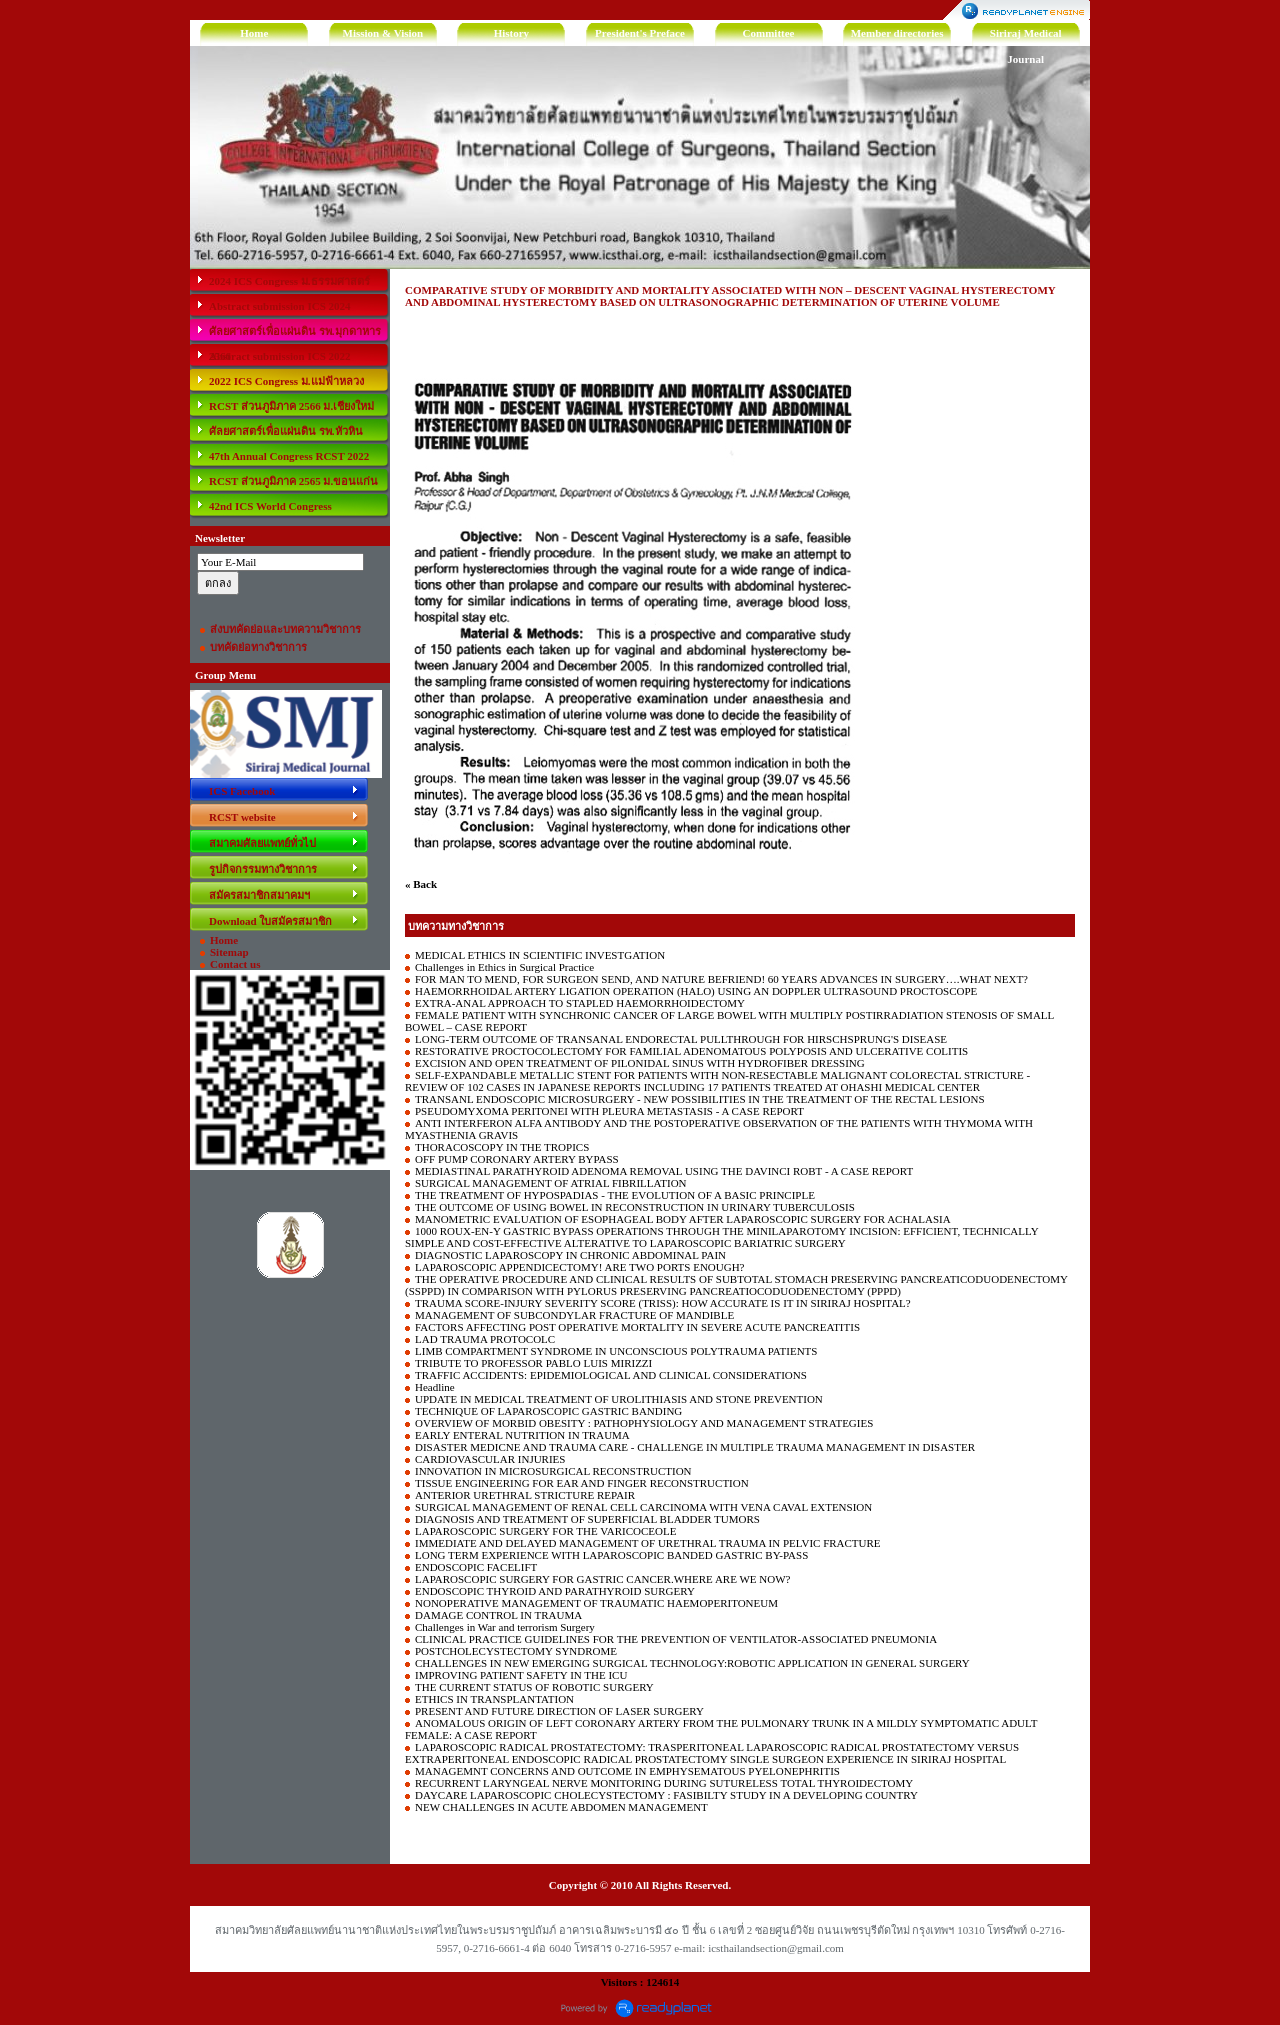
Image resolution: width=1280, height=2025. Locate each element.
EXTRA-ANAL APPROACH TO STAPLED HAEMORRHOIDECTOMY (580, 1003)
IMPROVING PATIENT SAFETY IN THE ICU (521, 1675)
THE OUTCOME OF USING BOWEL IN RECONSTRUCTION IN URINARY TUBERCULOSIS (635, 1207)
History (511, 33)
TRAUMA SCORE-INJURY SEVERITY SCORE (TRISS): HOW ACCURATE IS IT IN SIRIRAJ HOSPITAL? (663, 1303)
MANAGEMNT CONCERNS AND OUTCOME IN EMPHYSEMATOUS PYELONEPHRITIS (627, 1771)
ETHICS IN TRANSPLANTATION (494, 1699)
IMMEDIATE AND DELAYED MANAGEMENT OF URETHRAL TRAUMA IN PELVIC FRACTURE (648, 1543)
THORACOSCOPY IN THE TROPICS (502, 1147)
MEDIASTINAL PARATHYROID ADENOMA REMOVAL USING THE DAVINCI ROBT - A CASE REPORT (664, 1171)
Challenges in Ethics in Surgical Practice (504, 967)
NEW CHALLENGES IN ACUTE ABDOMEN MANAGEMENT (561, 1807)
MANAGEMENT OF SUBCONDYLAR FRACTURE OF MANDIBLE (574, 1315)
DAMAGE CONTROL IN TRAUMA (498, 1615)
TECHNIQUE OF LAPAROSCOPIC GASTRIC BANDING (548, 1411)
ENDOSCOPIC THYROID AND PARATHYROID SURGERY (555, 1591)
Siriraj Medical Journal (1026, 36)
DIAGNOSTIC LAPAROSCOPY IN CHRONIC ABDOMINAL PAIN (570, 1255)
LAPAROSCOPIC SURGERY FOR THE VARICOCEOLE (545, 1531)
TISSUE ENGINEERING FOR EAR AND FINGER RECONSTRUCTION (582, 1483)
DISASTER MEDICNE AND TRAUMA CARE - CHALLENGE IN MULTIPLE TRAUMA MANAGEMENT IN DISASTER (695, 1447)
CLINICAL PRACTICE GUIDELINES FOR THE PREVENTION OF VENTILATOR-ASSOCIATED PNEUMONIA (676, 1639)
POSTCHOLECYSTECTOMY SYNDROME (516, 1651)
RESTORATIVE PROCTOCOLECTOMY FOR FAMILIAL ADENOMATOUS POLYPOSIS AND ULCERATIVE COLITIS (691, 1051)
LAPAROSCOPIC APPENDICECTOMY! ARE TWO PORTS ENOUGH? (579, 1267)
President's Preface (640, 33)
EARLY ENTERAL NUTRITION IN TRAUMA (522, 1435)
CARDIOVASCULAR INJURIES (490, 1459)
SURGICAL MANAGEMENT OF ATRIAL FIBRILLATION (551, 1183)
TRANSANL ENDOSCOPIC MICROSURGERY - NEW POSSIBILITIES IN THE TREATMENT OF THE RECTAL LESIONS (700, 1099)
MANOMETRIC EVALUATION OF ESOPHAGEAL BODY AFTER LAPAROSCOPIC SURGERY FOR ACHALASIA (683, 1219)
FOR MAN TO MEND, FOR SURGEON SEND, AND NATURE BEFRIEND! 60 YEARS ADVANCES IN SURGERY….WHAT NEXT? (721, 979)
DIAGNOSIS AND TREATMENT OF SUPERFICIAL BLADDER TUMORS (587, 1519)
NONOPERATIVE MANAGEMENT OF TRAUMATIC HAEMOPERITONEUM (596, 1603)
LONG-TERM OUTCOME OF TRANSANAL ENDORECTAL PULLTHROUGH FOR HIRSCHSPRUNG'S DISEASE (681, 1039)
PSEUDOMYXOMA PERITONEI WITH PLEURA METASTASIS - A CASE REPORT (609, 1111)
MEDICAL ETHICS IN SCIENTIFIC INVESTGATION (540, 955)
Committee (769, 33)
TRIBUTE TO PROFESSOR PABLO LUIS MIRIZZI (533, 1363)
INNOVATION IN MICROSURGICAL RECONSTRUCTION (553, 1471)
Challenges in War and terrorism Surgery (505, 1627)
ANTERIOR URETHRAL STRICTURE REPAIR (525, 1495)
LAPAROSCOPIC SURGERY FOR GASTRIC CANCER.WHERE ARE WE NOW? (602, 1579)
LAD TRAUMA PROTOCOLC (485, 1339)
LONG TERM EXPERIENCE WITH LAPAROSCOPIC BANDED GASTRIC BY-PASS (611, 1555)
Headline (435, 1387)
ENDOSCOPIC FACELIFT (476, 1567)
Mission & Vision (383, 33)
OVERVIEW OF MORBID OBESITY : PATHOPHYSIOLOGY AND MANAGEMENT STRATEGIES (644, 1423)
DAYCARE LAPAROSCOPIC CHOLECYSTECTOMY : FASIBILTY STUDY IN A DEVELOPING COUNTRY (666, 1795)
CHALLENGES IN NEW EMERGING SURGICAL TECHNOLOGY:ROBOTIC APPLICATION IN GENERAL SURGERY (692, 1663)
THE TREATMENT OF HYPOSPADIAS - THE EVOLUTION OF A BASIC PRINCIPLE (615, 1195)
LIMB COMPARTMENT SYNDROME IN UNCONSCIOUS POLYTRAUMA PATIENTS (616, 1351)
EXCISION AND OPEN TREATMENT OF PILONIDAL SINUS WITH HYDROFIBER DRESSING (640, 1063)
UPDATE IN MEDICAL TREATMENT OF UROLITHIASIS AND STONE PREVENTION (619, 1399)
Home (254, 33)
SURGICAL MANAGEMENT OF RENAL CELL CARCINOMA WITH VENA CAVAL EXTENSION (643, 1507)
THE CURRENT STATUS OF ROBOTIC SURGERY (534, 1687)
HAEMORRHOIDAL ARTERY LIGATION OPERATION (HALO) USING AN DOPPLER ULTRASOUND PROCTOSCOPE (696, 991)
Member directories (897, 33)
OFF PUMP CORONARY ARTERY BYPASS (517, 1159)
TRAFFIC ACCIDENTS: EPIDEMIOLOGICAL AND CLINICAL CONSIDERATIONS (611, 1375)
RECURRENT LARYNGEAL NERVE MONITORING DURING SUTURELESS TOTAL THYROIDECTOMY (664, 1783)
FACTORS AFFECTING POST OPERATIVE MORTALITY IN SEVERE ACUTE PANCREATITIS (637, 1327)
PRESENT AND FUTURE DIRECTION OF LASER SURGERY (559, 1711)
